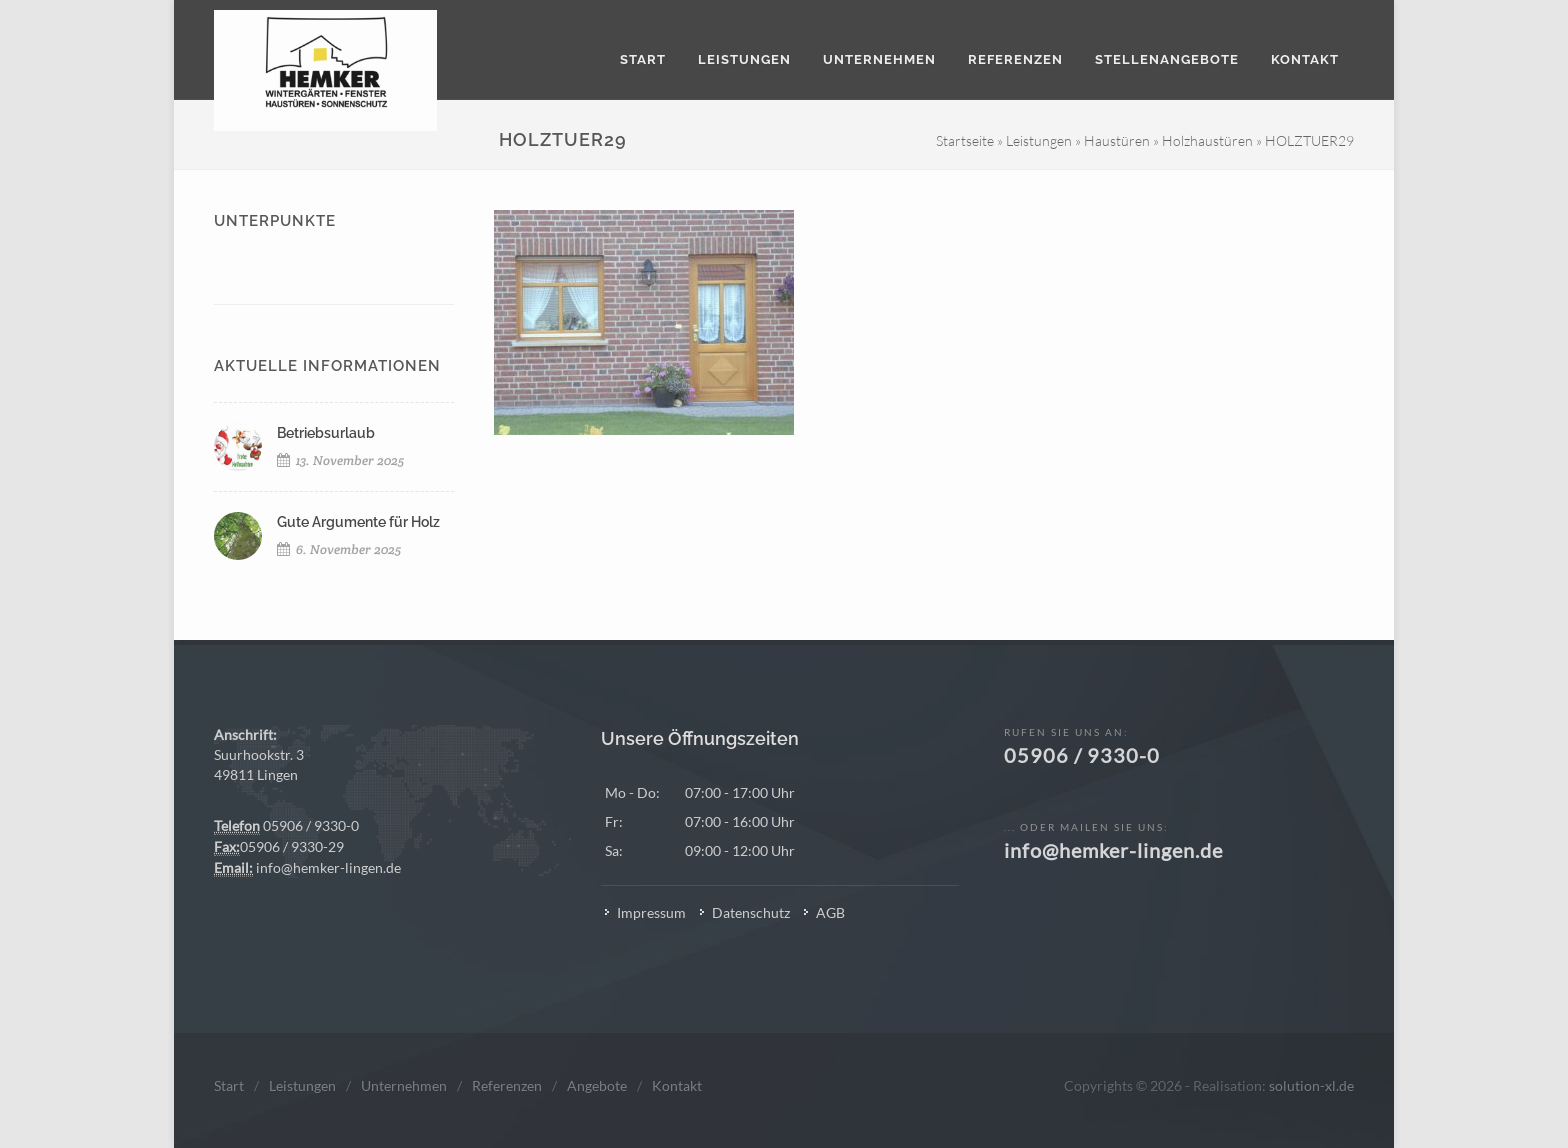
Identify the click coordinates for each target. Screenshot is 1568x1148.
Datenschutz (751, 912)
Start (229, 1085)
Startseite (965, 140)
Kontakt (677, 1085)
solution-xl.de (1311, 1085)
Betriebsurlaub (326, 433)
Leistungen (1039, 140)
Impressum (651, 912)
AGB (830, 912)
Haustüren (1117, 140)
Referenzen (507, 1085)
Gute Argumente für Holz (358, 522)
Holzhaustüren (1207, 140)
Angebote (597, 1085)
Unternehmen (404, 1085)
